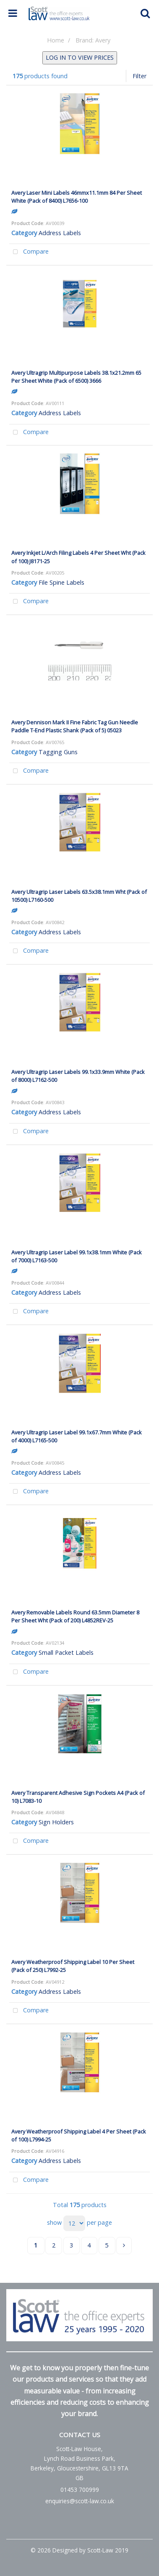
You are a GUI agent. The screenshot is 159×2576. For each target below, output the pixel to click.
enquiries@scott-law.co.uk (79, 2501)
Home (55, 40)
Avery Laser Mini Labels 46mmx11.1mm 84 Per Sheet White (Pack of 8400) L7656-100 (76, 196)
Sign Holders (56, 1822)
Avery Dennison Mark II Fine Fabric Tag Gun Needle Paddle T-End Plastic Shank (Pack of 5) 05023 (74, 726)
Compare (29, 252)
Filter (139, 76)
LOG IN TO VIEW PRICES (80, 57)
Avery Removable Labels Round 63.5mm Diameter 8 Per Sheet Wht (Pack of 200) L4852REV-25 (75, 1616)
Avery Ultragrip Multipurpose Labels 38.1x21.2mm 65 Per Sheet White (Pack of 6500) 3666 (76, 376)
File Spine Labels (61, 582)
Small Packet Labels (66, 1652)
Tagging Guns (58, 752)
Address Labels (60, 233)
